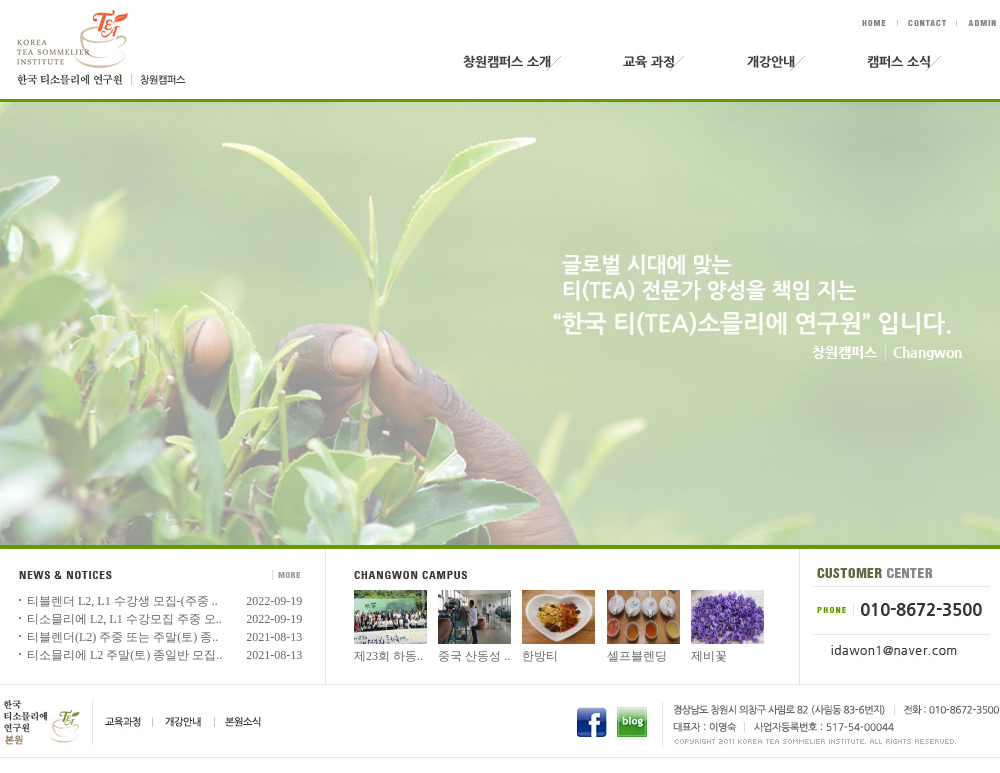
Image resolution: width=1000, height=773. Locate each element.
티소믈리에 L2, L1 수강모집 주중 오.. (124, 619)
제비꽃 (709, 656)
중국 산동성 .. (474, 656)
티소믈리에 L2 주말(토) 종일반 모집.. (124, 655)
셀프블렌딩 (637, 656)
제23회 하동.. (388, 656)
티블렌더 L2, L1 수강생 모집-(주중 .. (122, 601)
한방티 (540, 656)
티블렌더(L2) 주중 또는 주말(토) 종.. (122, 637)
